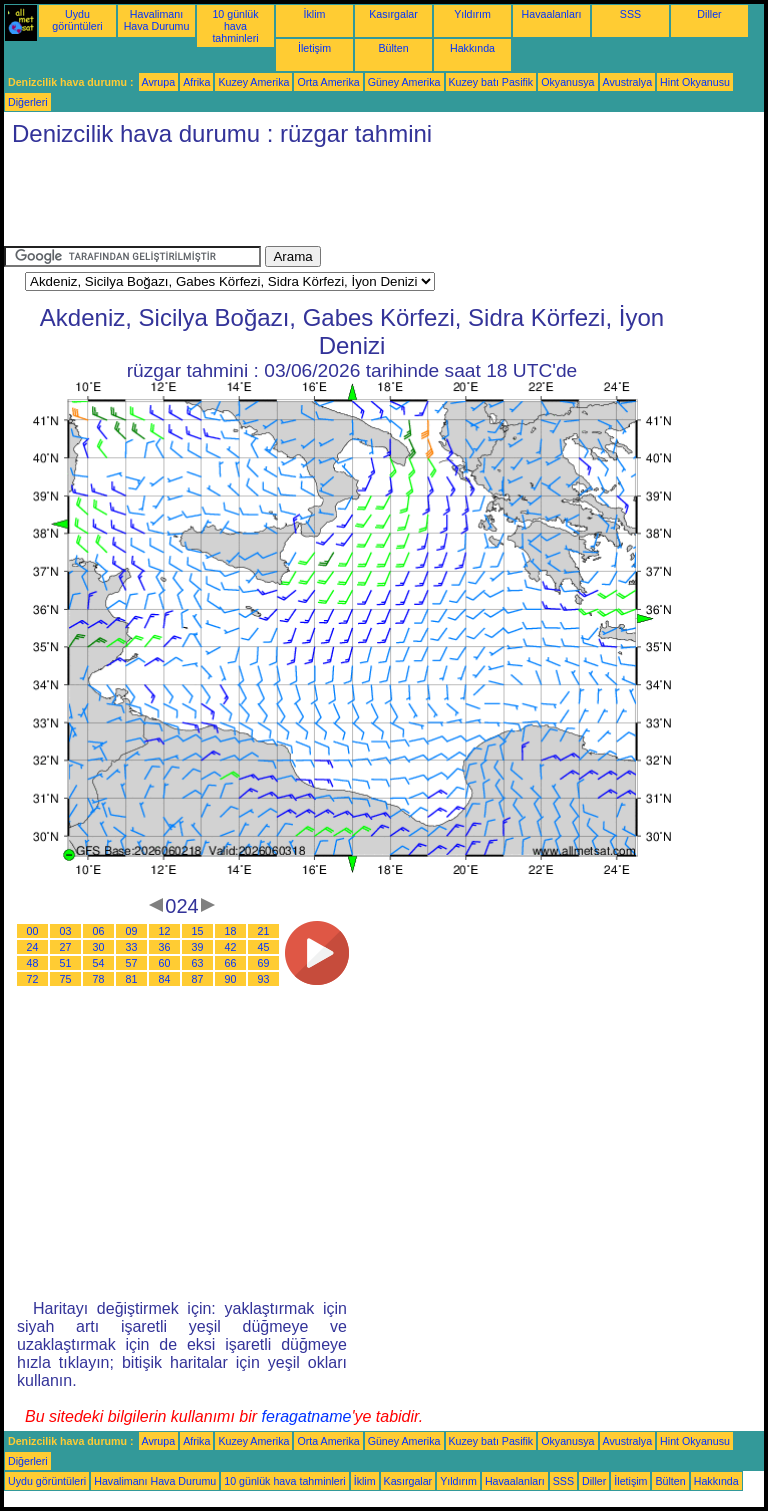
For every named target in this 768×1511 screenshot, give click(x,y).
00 (33, 931)
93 (264, 979)
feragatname (307, 1416)
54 (99, 963)
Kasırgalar (393, 14)
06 (99, 931)
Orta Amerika (328, 82)
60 (165, 963)
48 (33, 963)
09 (132, 931)
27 (66, 947)
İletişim (314, 48)
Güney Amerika (404, 82)
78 (99, 979)
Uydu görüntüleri (77, 20)
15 (198, 931)
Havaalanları (552, 14)
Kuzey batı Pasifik (491, 82)
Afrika (196, 82)
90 (231, 979)
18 (231, 931)
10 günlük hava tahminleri (235, 26)
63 (198, 963)
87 (198, 979)
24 (33, 947)
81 (132, 979)
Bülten (393, 48)
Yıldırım (472, 14)
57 (132, 963)
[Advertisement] (368, 201)
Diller (709, 14)
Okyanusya (567, 82)
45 (264, 947)
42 (231, 947)
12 (165, 931)
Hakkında (472, 48)
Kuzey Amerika (253, 82)
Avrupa (159, 82)
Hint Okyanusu (695, 82)
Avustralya (628, 82)
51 (66, 963)
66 (231, 963)
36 (165, 947)
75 (66, 979)
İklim (315, 14)
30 (99, 947)
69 (264, 963)
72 (33, 979)
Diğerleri (28, 102)
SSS (630, 14)
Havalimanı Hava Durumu (157, 20)
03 (66, 931)
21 (264, 931)
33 (132, 947)
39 (198, 947)
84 (165, 979)
